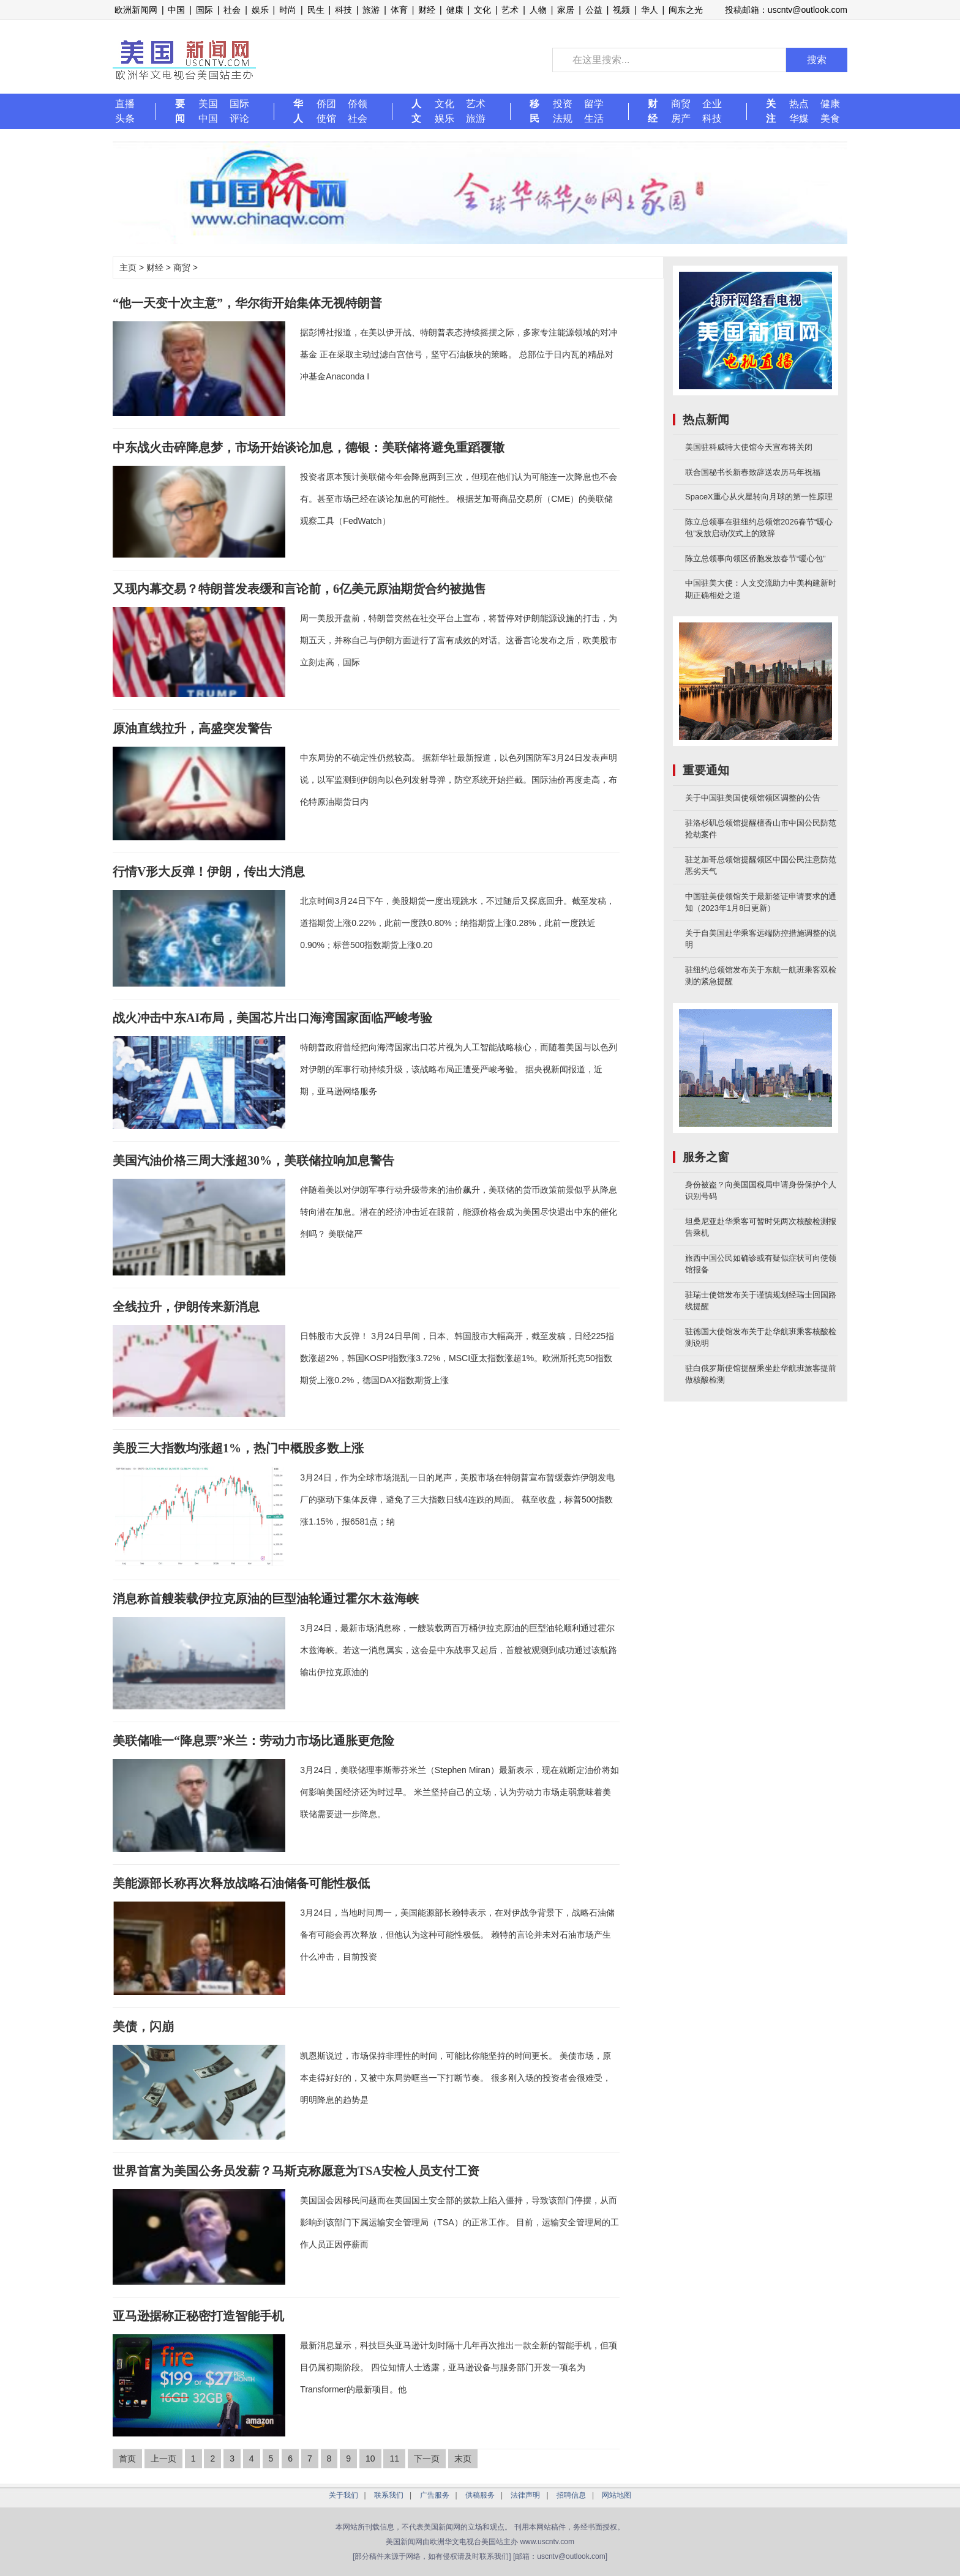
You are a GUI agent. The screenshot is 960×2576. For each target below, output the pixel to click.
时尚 (287, 10)
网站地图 (616, 2495)
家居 (565, 10)
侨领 (357, 104)
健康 (454, 10)
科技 (343, 10)
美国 (208, 104)
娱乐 (260, 10)
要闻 (180, 111)
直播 (125, 104)
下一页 (427, 2458)
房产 (681, 118)
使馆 (326, 118)
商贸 (681, 104)
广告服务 (434, 2495)
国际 (204, 10)
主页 (128, 267)
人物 (538, 10)
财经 (426, 10)
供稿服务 (480, 2495)
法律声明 (525, 2495)
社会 (232, 10)
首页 (127, 2458)
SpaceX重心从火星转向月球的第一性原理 (759, 496)
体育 (399, 10)
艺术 (510, 10)
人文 (416, 111)
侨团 (326, 104)
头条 (125, 118)
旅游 (371, 10)
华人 (649, 10)
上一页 (163, 2458)
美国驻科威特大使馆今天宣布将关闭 (748, 447)
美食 (830, 118)
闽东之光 (686, 10)
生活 (594, 118)
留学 (594, 104)
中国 (176, 10)
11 (394, 2458)
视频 (621, 10)
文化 (482, 10)
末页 (462, 2458)
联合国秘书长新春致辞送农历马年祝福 (752, 472)
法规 (562, 118)
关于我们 (343, 2495)
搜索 (817, 59)
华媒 (799, 118)
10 (370, 2458)
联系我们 (388, 2495)
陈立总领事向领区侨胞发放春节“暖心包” (755, 558)
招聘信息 (571, 2495)
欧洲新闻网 (135, 10)
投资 (562, 104)
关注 (771, 111)
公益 (593, 10)
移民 (534, 111)
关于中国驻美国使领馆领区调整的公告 (752, 797)
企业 (712, 104)
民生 (315, 10)
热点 (799, 104)
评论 (239, 118)
